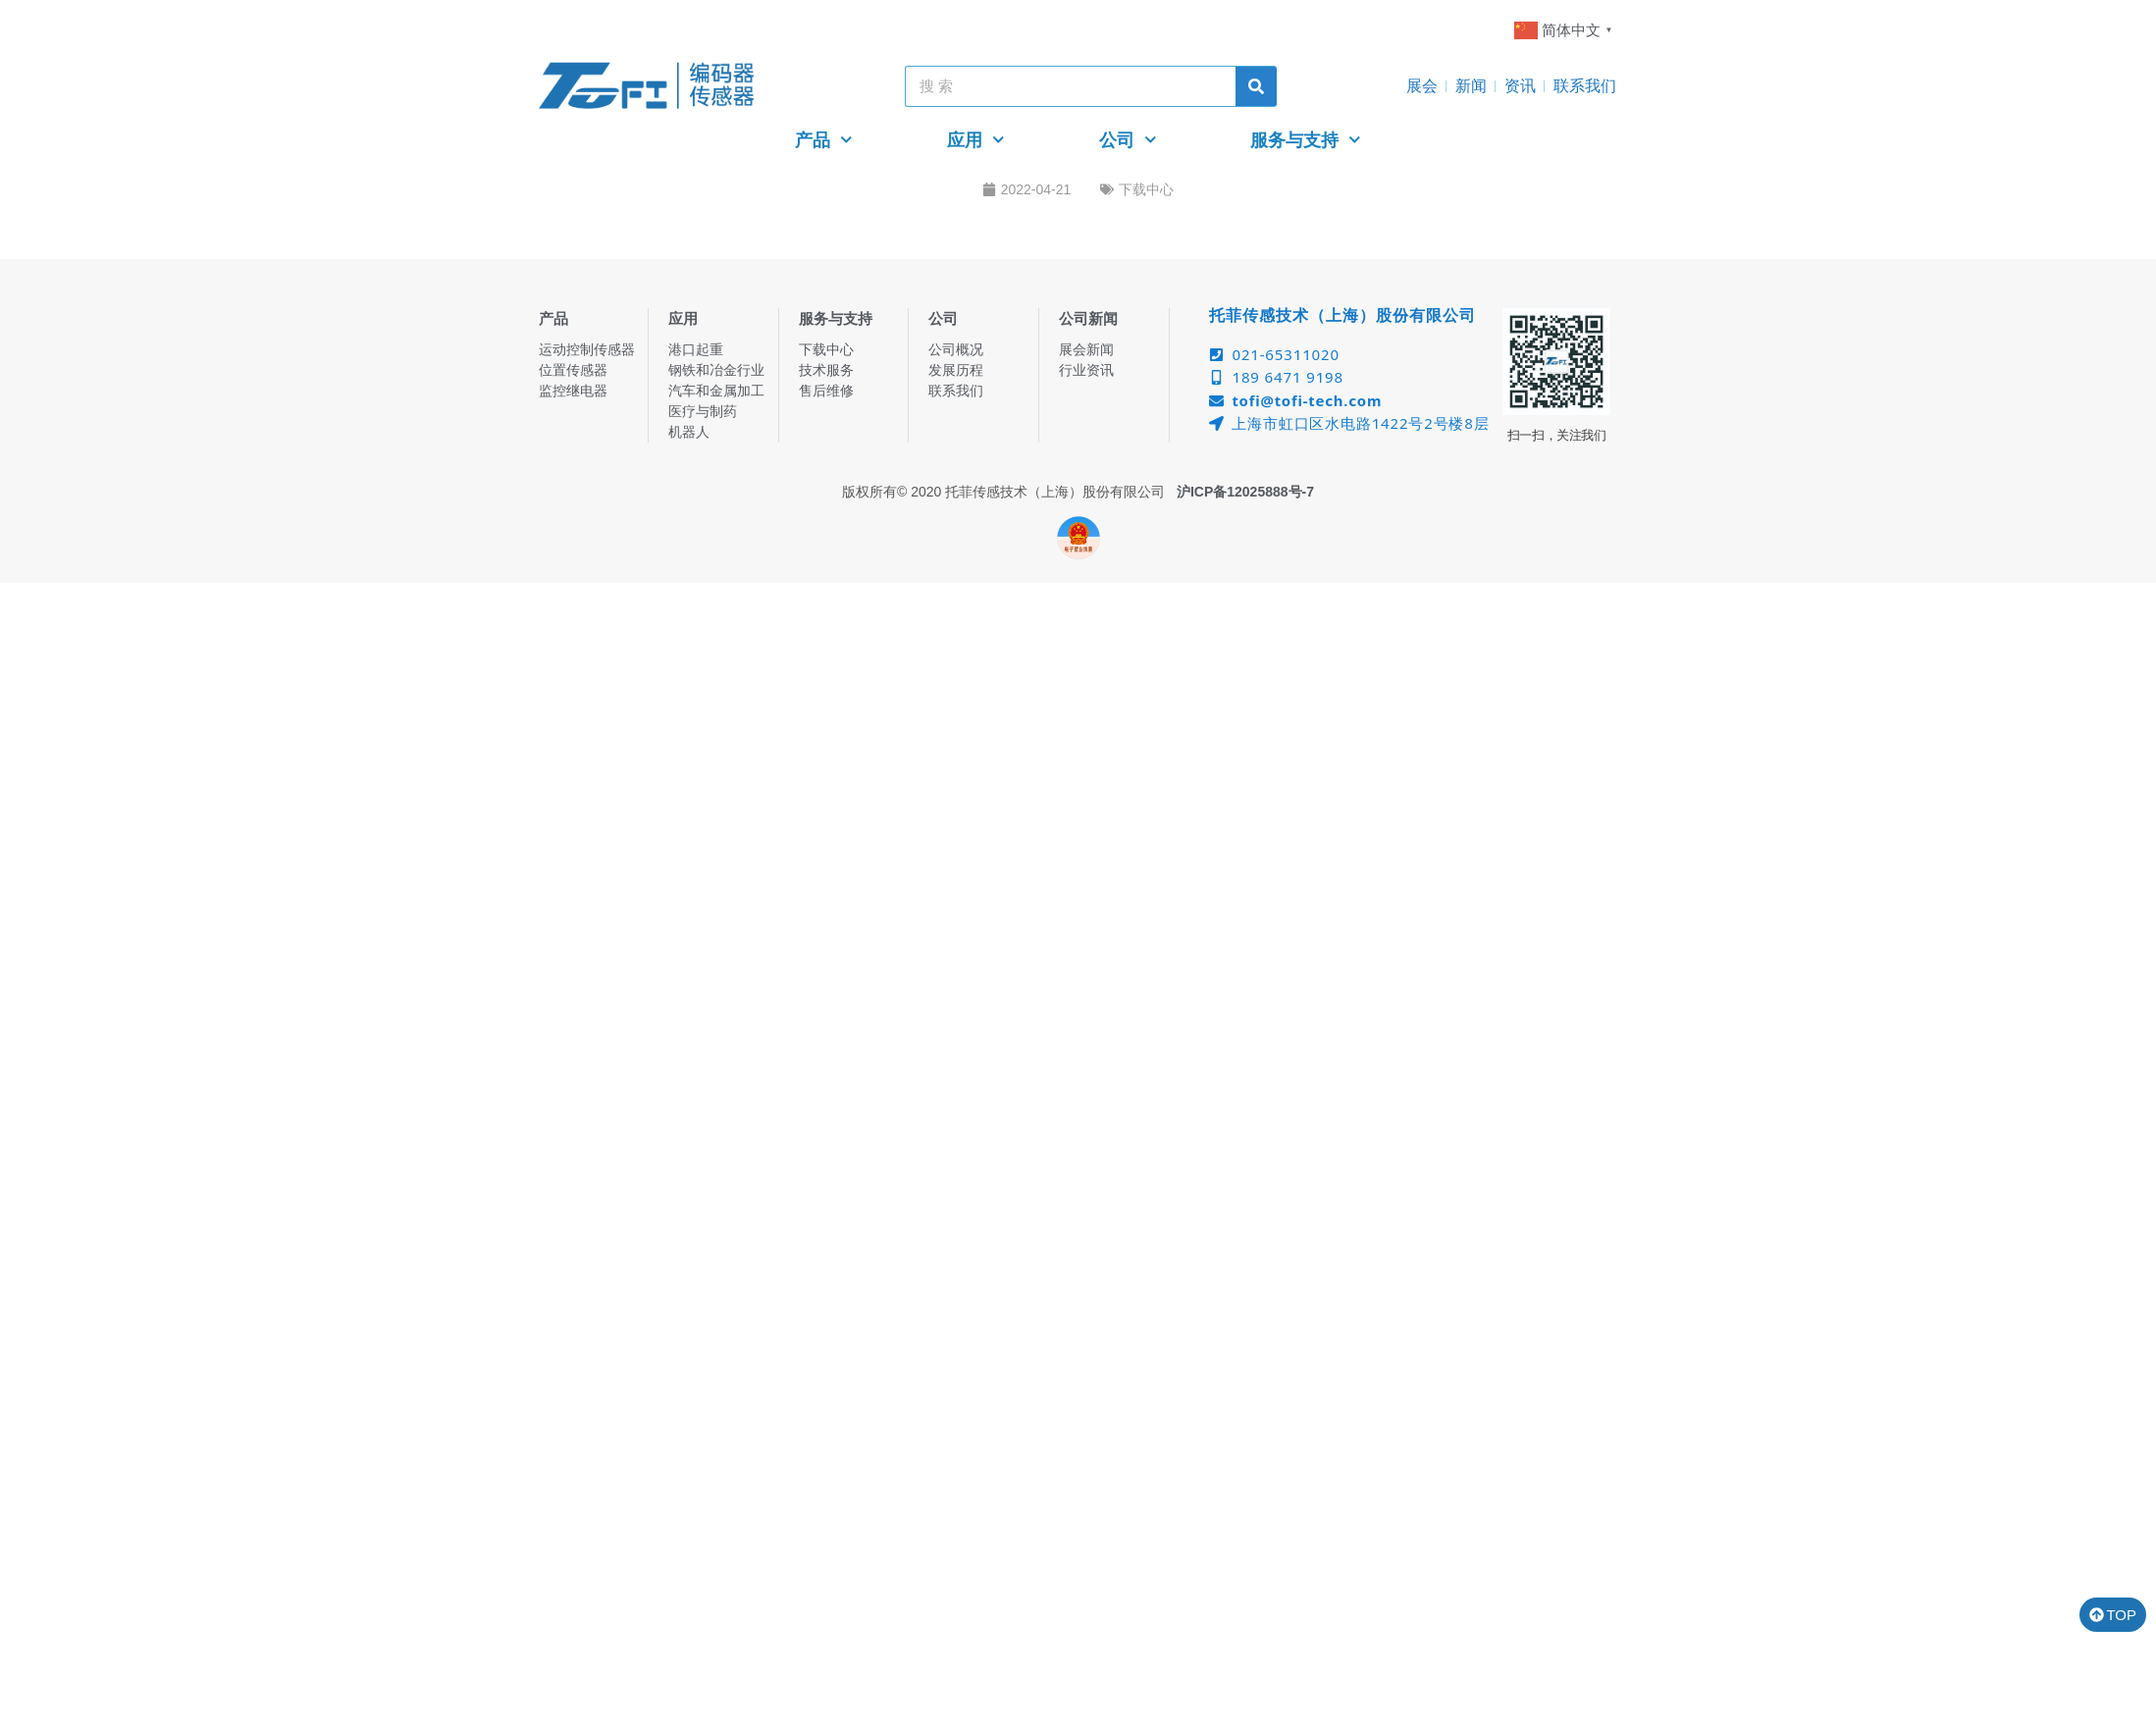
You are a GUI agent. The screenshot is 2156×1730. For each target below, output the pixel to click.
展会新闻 (1086, 349)
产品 (824, 140)
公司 (1128, 140)
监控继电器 (573, 390)
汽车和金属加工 (716, 390)
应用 (976, 140)
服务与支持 (1305, 140)
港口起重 (695, 349)
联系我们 (1584, 86)
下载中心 (1146, 189)
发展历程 (955, 370)
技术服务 (826, 370)
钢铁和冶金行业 (716, 370)
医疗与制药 (702, 411)
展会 (1422, 86)
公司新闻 (1088, 318)
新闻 (1471, 86)
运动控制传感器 (587, 349)
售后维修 (826, 390)
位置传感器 (573, 370)
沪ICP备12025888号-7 (1245, 491)
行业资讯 (1086, 370)
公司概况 (955, 349)
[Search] (1256, 86)
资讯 (1520, 86)
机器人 (689, 432)
